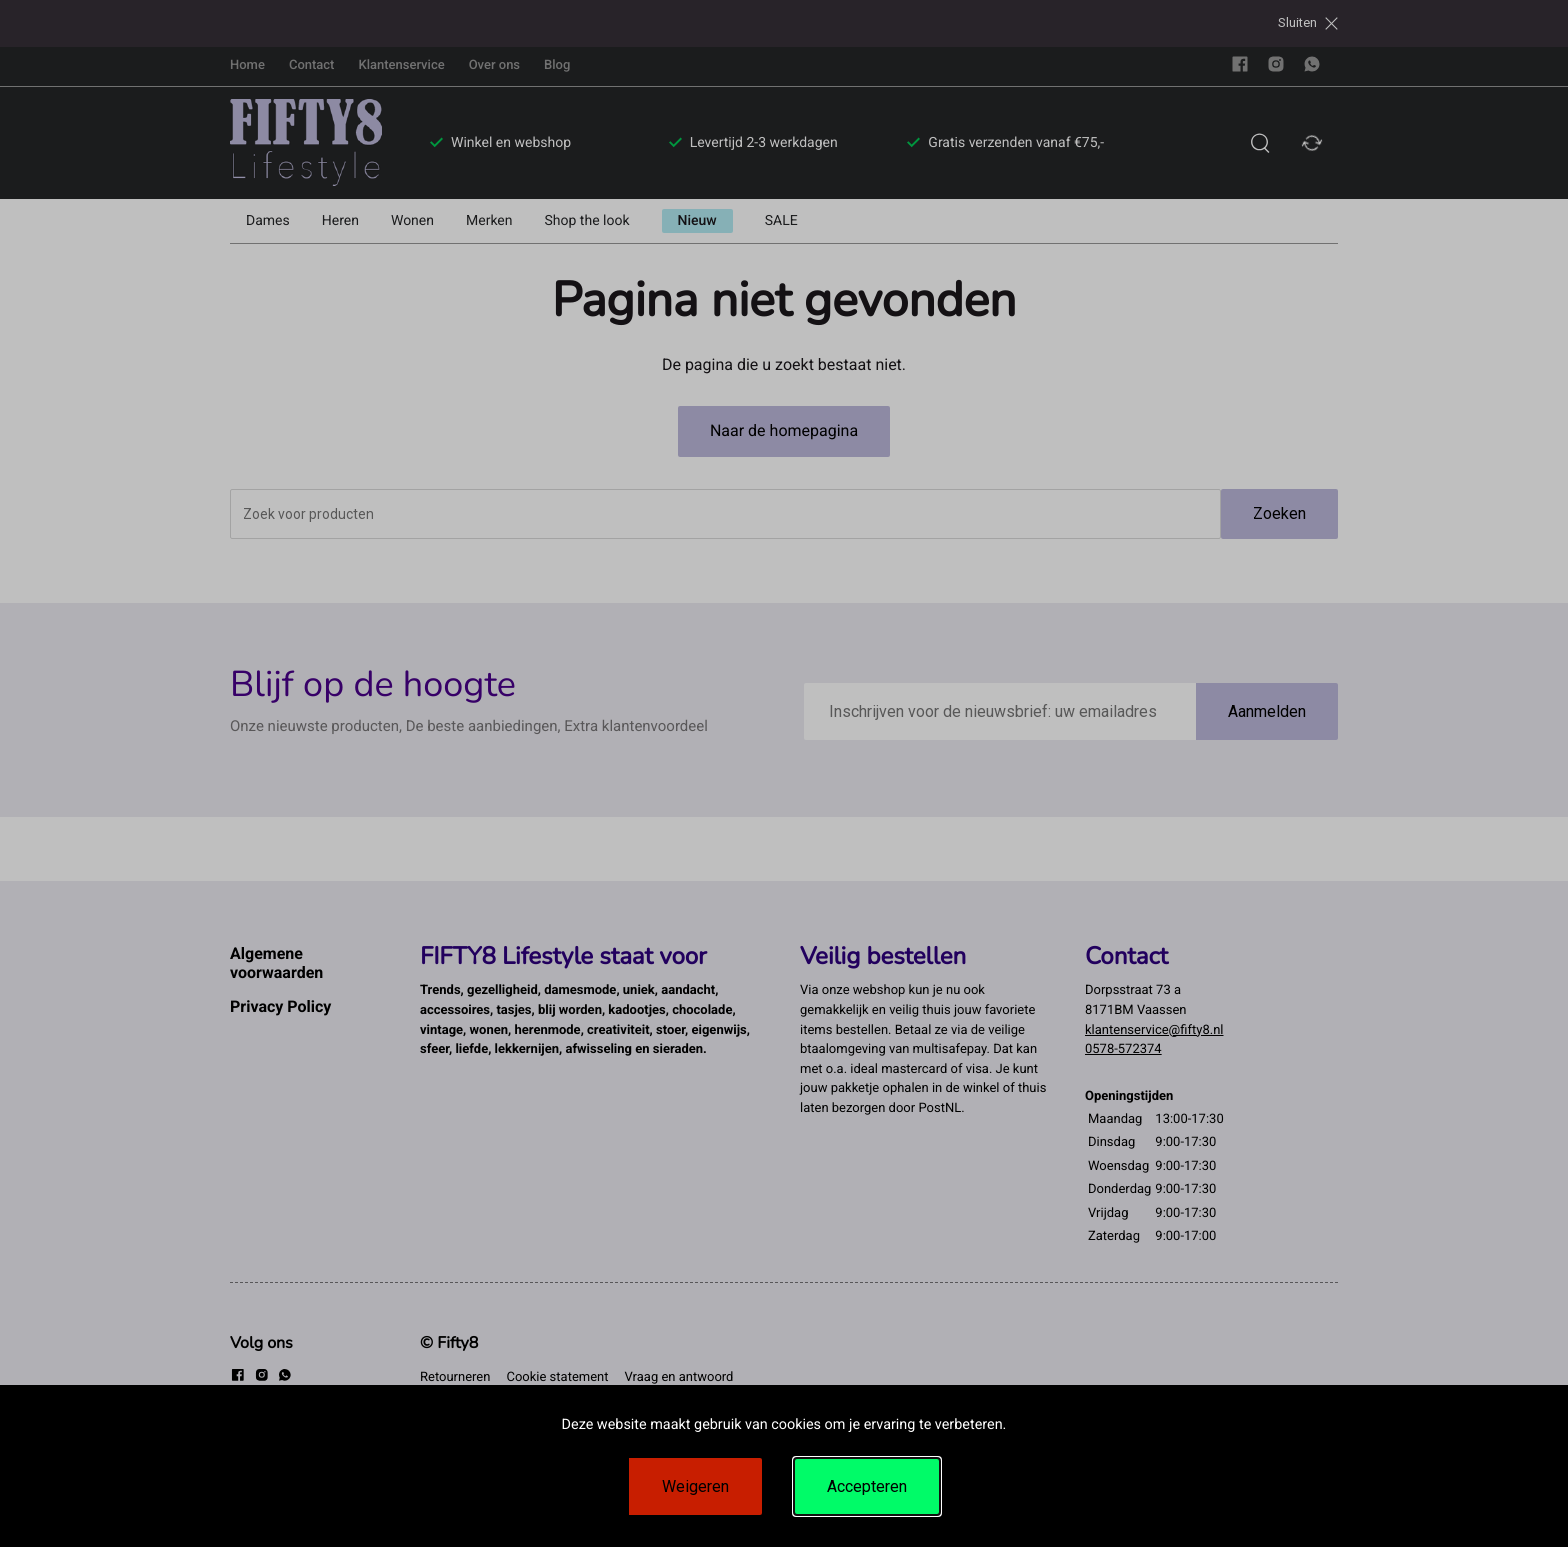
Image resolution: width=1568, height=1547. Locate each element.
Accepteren (867, 1486)
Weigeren (695, 1486)
